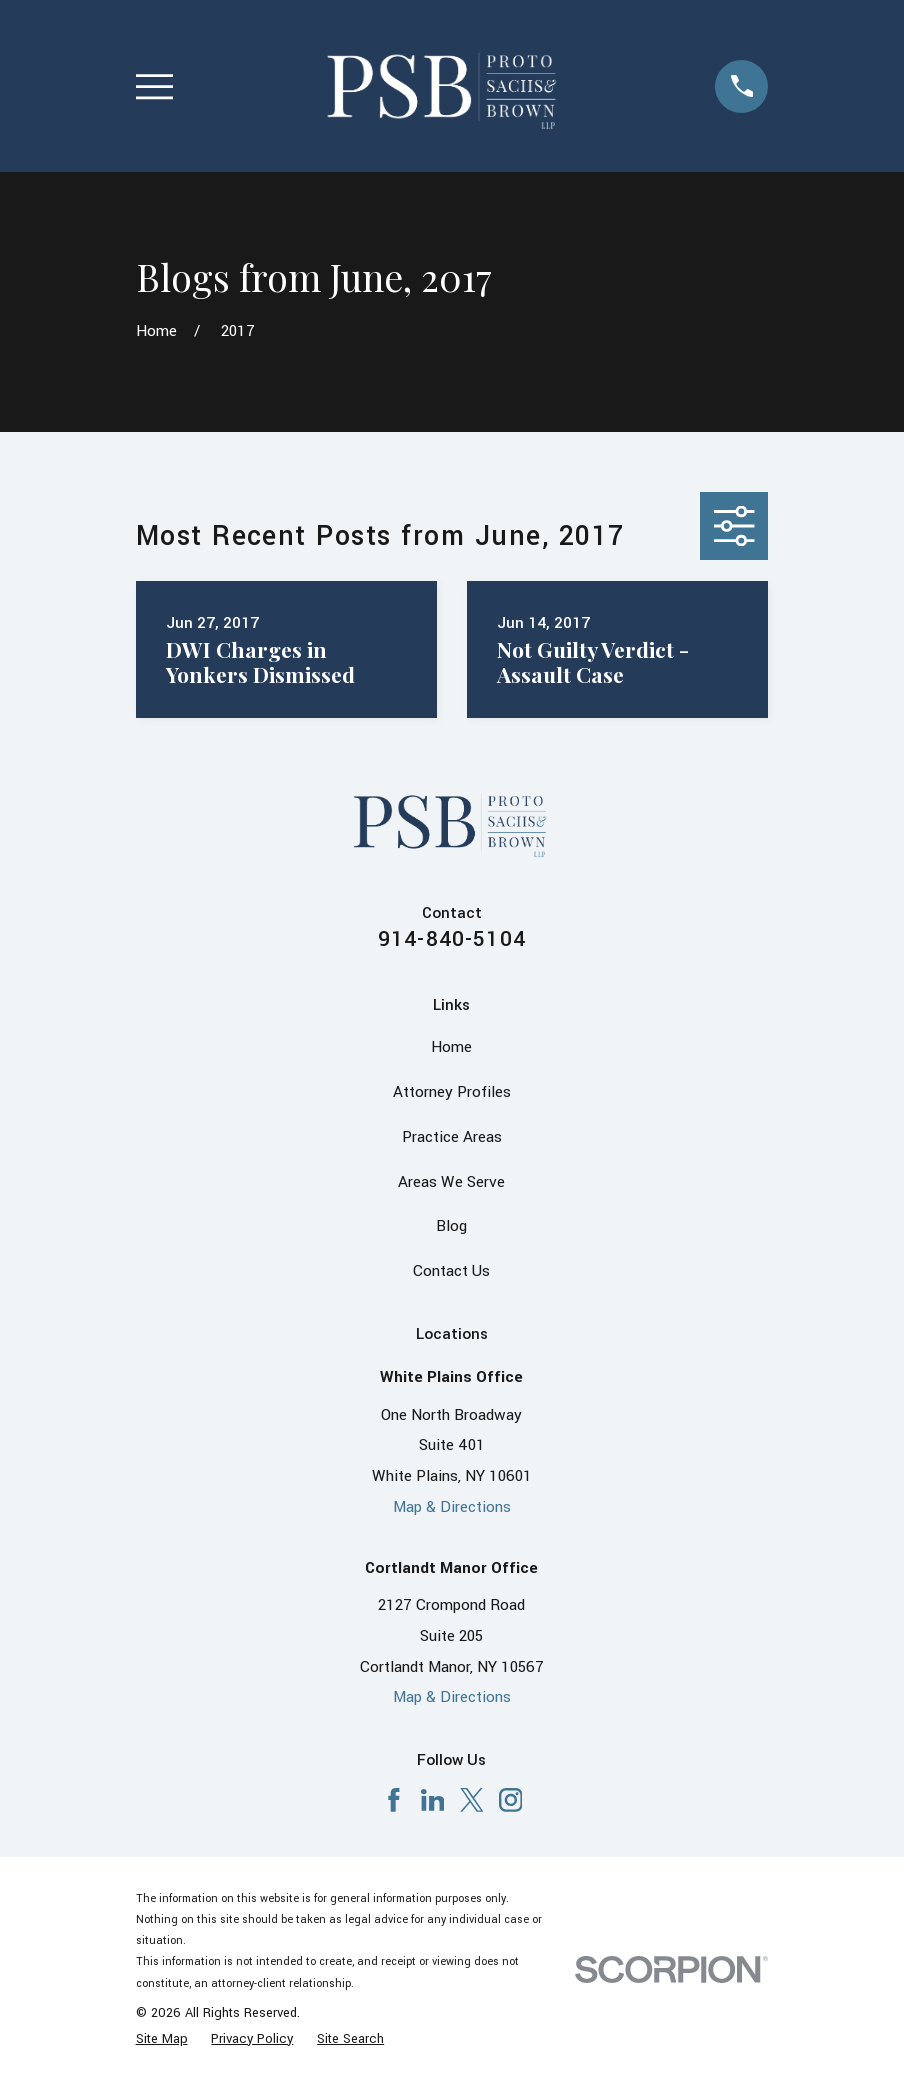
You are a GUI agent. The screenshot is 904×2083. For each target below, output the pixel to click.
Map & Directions (452, 1507)
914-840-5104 (452, 939)
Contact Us (451, 1271)
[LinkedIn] (433, 1800)
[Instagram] (511, 1800)
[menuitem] (162, 2040)
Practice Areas (452, 1137)
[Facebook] (394, 1800)
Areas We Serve (451, 1182)
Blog (451, 1226)
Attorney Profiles (452, 1092)
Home (451, 1047)
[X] (472, 1800)
